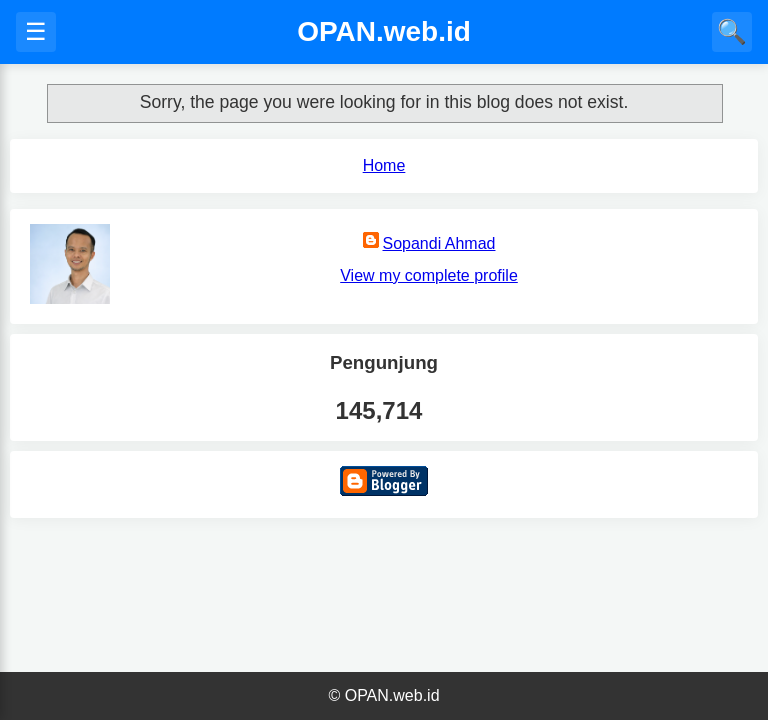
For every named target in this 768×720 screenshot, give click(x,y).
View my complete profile (429, 275)
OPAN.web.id (384, 31)
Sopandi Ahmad (439, 243)
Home (384, 165)
